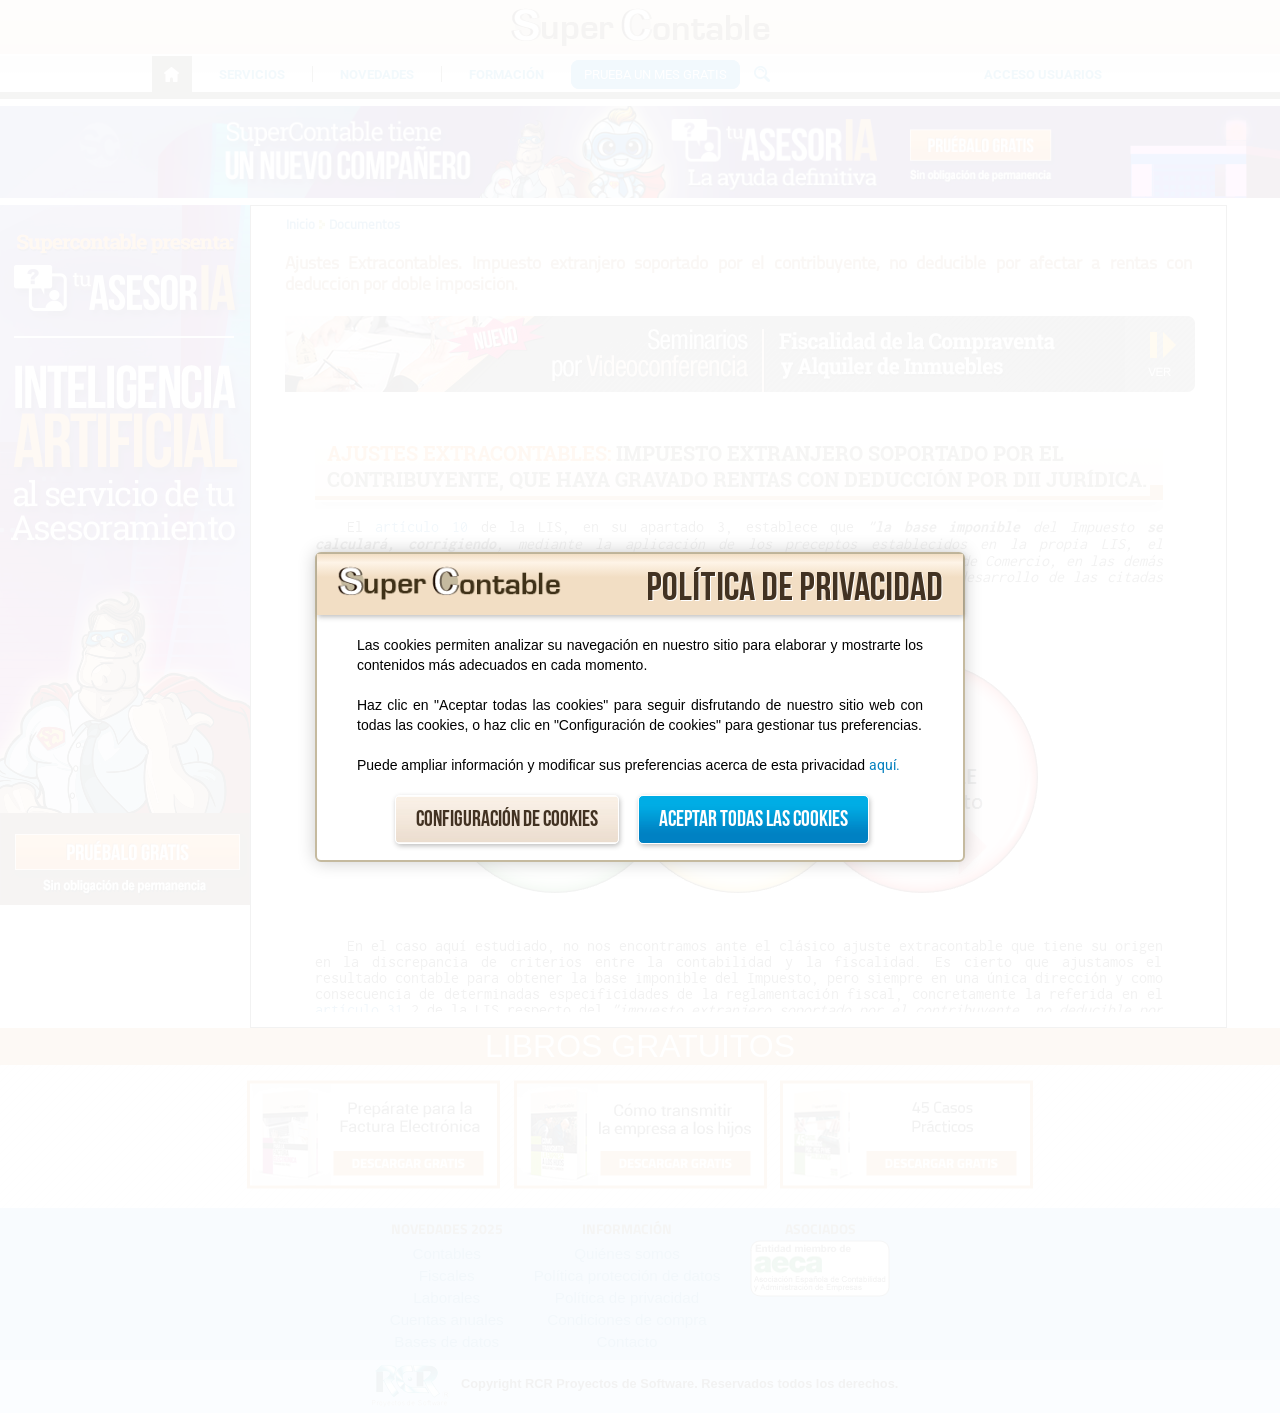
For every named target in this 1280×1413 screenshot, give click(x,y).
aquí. (884, 765)
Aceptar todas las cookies (753, 819)
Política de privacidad (794, 588)
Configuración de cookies (507, 819)
